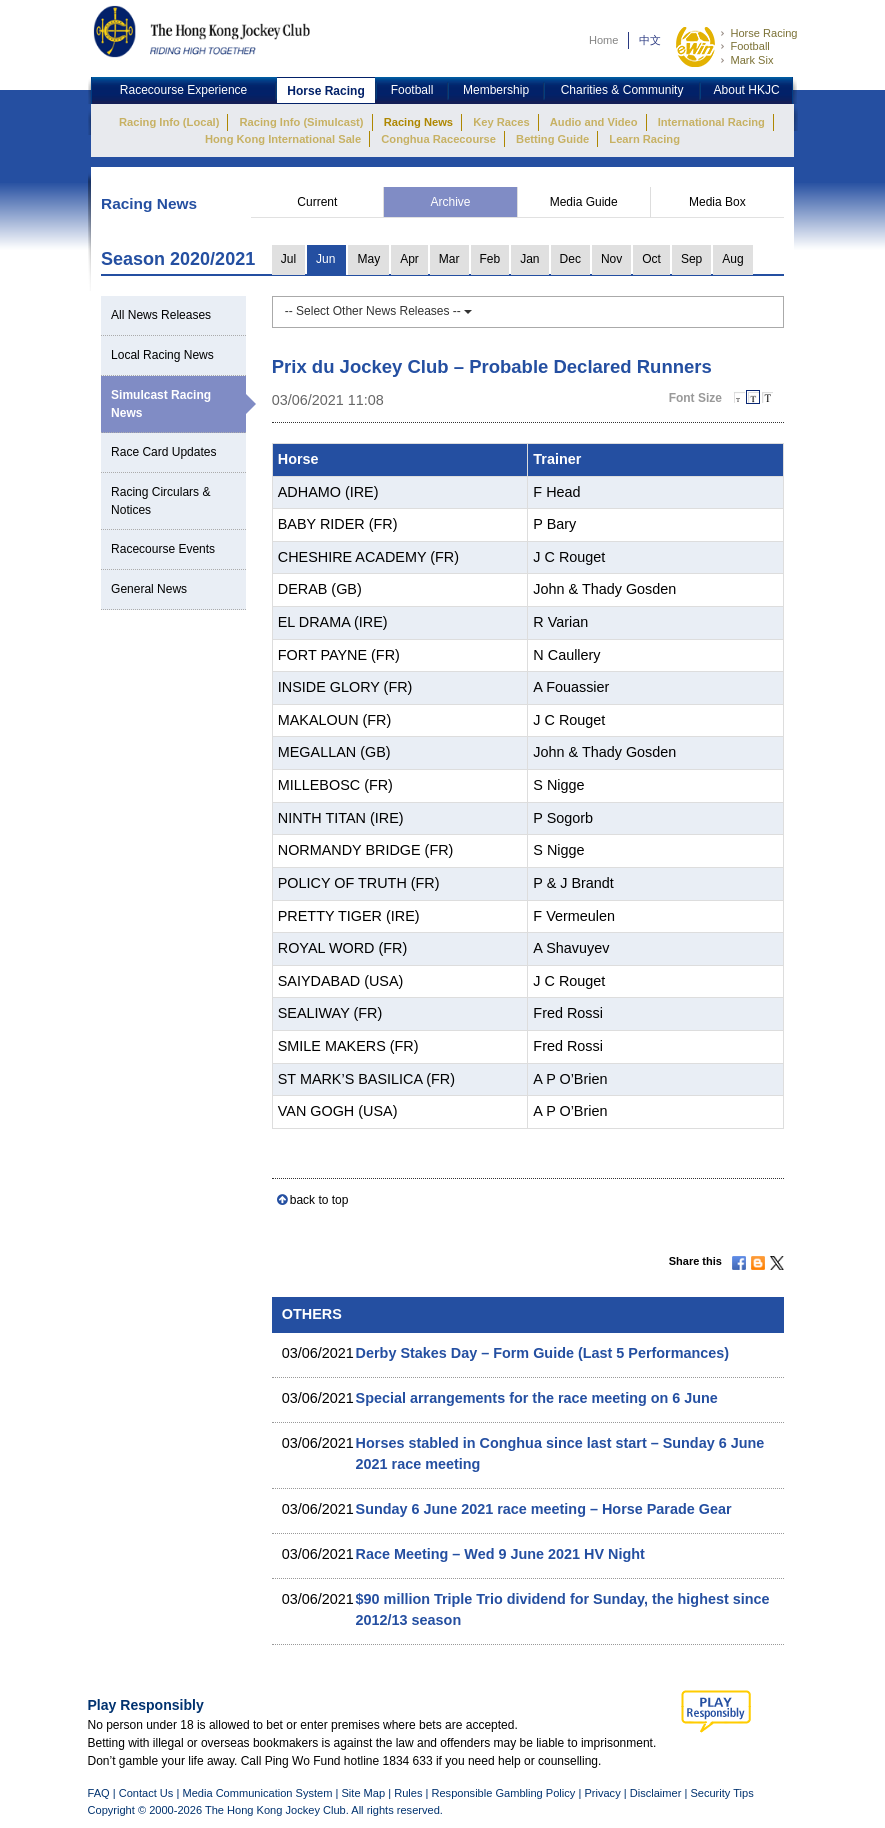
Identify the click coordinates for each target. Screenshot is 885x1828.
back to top (319, 1200)
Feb (490, 259)
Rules (409, 1793)
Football (749, 46)
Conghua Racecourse (438, 139)
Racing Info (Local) (169, 122)
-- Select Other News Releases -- (378, 311)
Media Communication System (257, 1793)
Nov (611, 259)
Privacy (602, 1793)
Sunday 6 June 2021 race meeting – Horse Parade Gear (544, 1509)
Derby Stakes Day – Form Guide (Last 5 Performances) (543, 1353)
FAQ (99, 1793)
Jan (529, 259)
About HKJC (747, 90)
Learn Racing (644, 139)
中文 (650, 40)
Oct (651, 259)
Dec (570, 259)
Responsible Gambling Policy (503, 1793)
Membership (496, 90)
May (368, 259)
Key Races (501, 122)
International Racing (711, 122)
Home (604, 40)
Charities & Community (622, 90)
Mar (449, 259)
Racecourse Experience (183, 90)
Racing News (418, 122)
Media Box (717, 202)
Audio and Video (594, 122)
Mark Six (751, 60)
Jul (288, 259)
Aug (732, 259)
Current (317, 202)
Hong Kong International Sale (283, 139)
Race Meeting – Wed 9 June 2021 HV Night (500, 1554)
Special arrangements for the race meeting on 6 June (537, 1398)
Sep (691, 259)
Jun (325, 259)
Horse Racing (763, 33)
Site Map (363, 1793)
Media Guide (584, 202)
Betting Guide (552, 139)
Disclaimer (656, 1793)
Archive (451, 202)
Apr (409, 259)
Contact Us (146, 1793)
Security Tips (721, 1793)
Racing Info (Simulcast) (302, 122)
